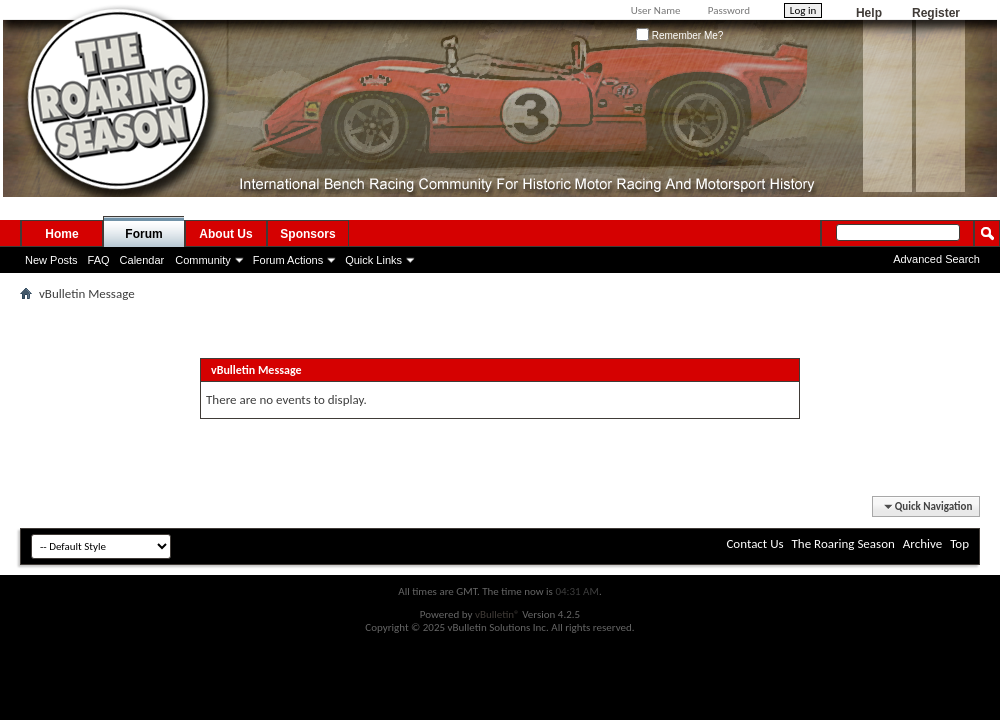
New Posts (51, 260)
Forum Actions (288, 260)
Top (959, 543)
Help (869, 13)
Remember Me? (679, 35)
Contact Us (754, 543)
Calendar (142, 260)
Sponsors (307, 234)
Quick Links (373, 260)
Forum (143, 234)
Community (203, 260)
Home (61, 234)
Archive (922, 543)
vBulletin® (497, 614)
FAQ (99, 260)
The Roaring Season (843, 543)
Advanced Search (936, 259)
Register (936, 13)
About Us (225, 234)
